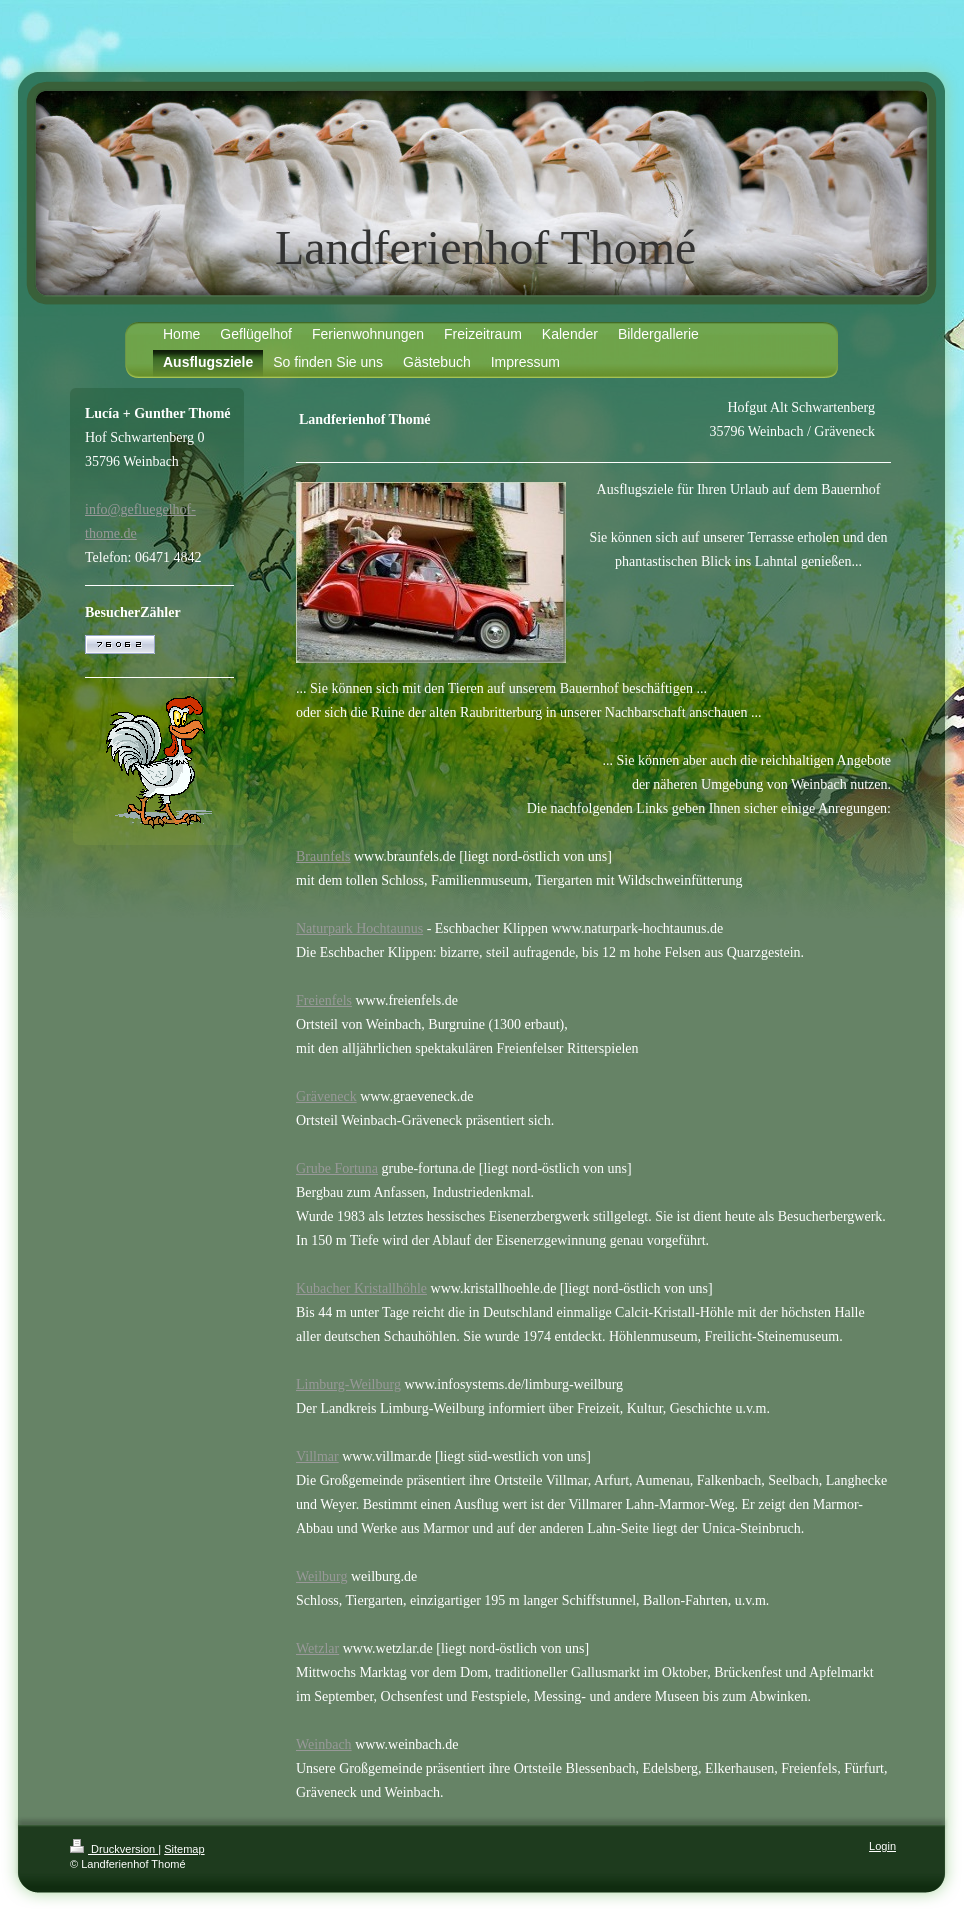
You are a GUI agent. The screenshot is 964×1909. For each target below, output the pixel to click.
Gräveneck (326, 1096)
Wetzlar (317, 1648)
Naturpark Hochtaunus (359, 928)
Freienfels (324, 1000)
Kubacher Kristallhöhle (361, 1288)
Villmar (317, 1456)
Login (882, 1846)
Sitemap (184, 1849)
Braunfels (323, 856)
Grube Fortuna (337, 1168)
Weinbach (324, 1744)
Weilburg (322, 1576)
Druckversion (114, 1849)
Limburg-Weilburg (348, 1384)
